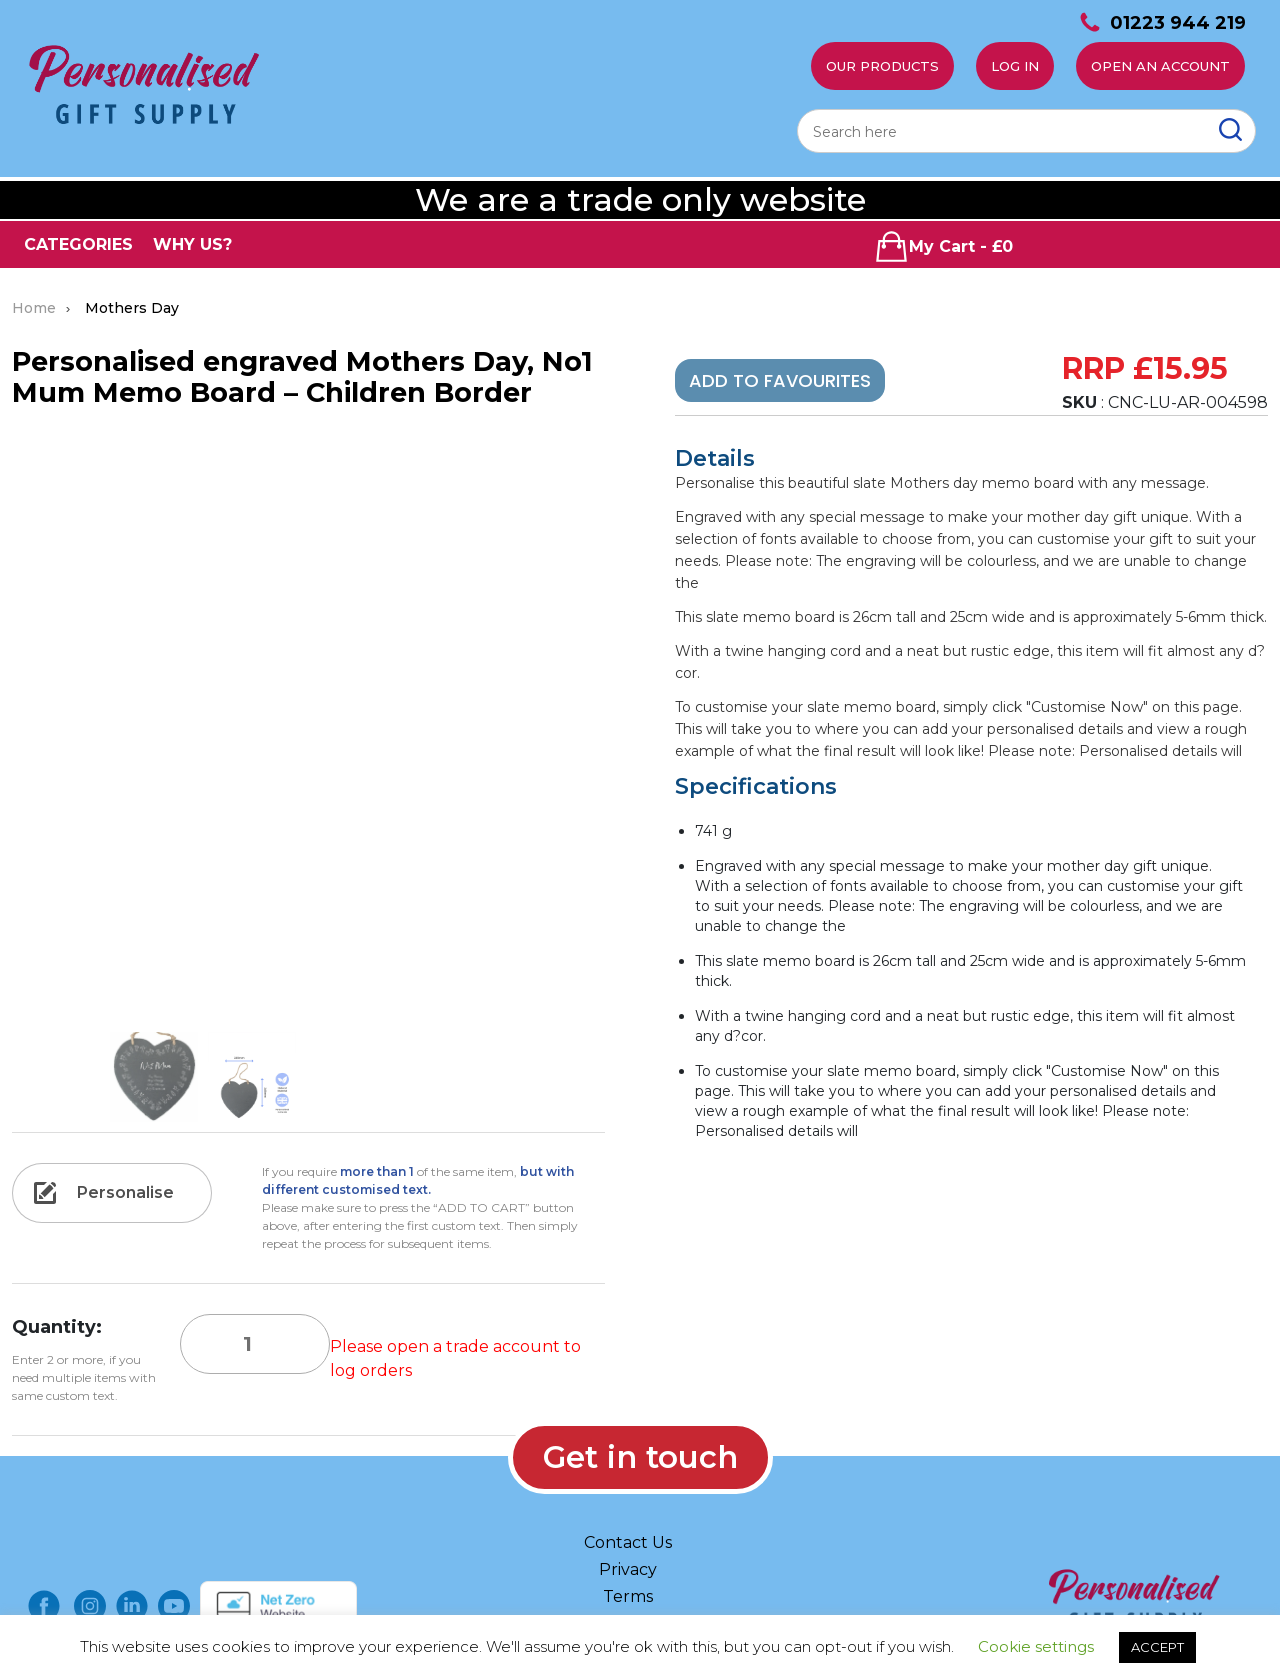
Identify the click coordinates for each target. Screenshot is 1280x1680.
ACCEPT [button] (1157, 1647)
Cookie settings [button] (1036, 1646)
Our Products (882, 66)
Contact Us (628, 1542)
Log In (1015, 66)
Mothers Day (132, 308)
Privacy (628, 1569)
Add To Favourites (780, 380)
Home (34, 308)
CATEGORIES (78, 244)
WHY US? (192, 244)
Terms (628, 1596)
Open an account (1160, 66)
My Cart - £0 (943, 246)
